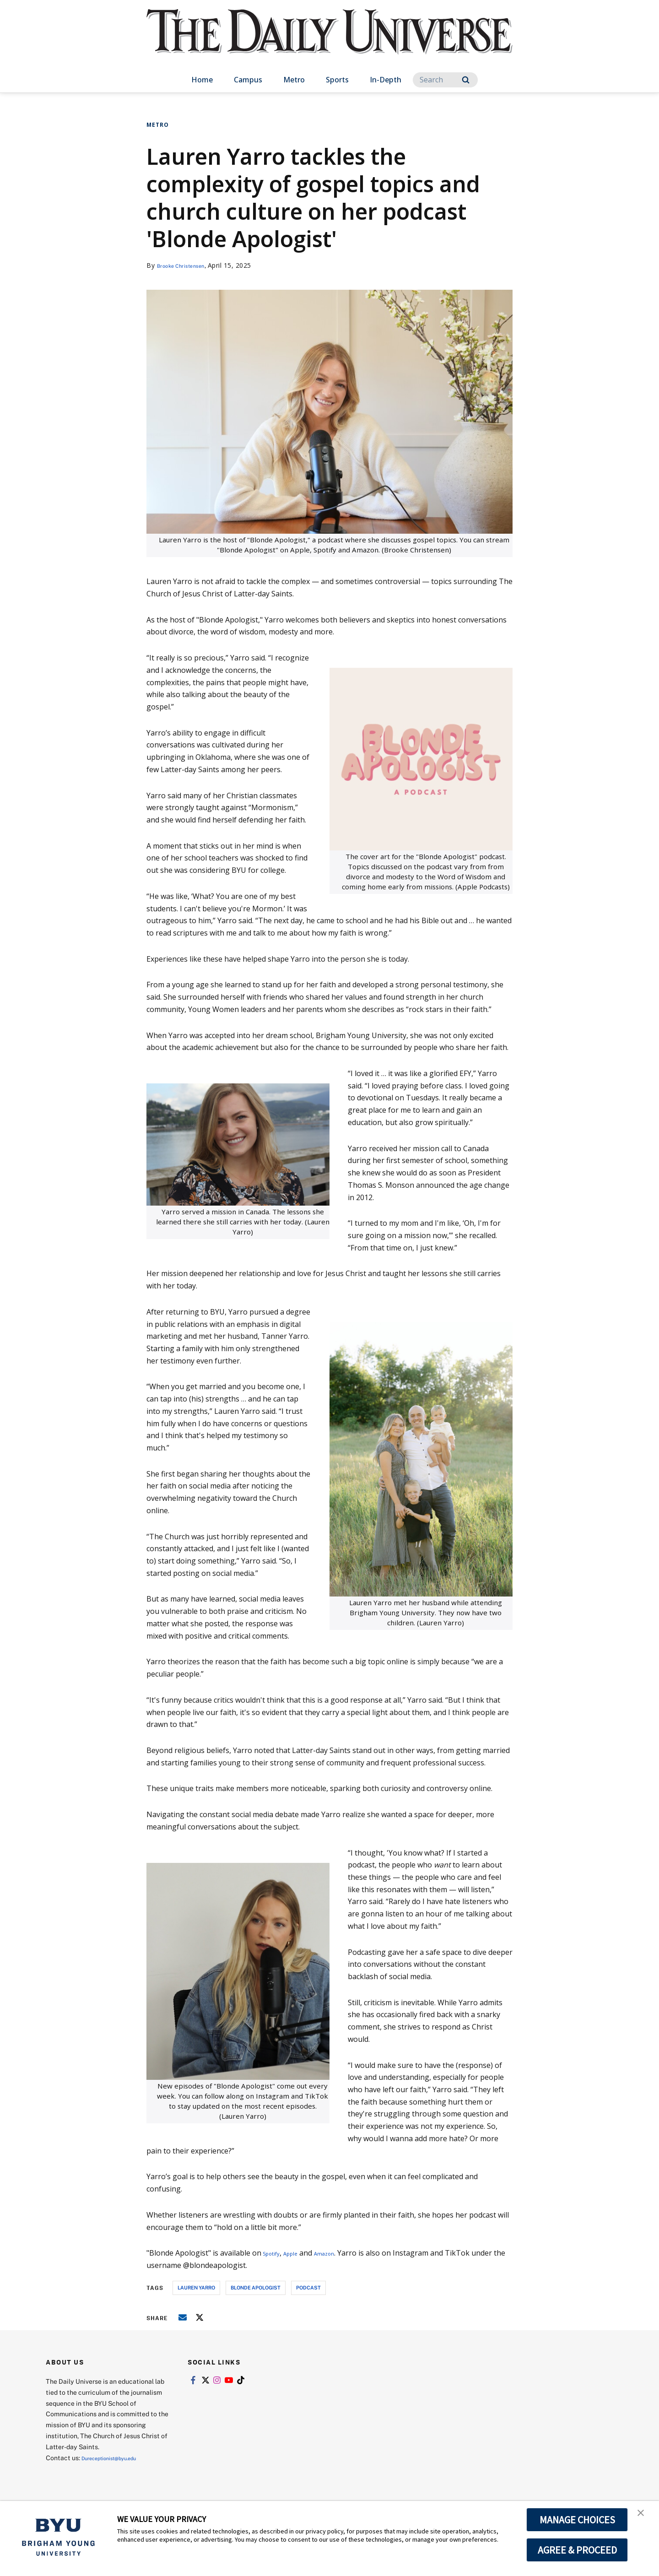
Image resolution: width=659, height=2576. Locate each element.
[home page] (329, 41)
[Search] (445, 80)
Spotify (274, 2253)
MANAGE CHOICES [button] (577, 2519)
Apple (301, 2253)
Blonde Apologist (256, 2287)
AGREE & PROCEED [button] (577, 2550)
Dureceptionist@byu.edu (118, 2458)
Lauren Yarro (196, 2287)
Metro (294, 80)
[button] (644, 2517)
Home (202, 80)
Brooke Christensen (188, 265)
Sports (337, 80)
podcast (308, 2287)
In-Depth (385, 80)
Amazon (341, 2253)
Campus (248, 80)
